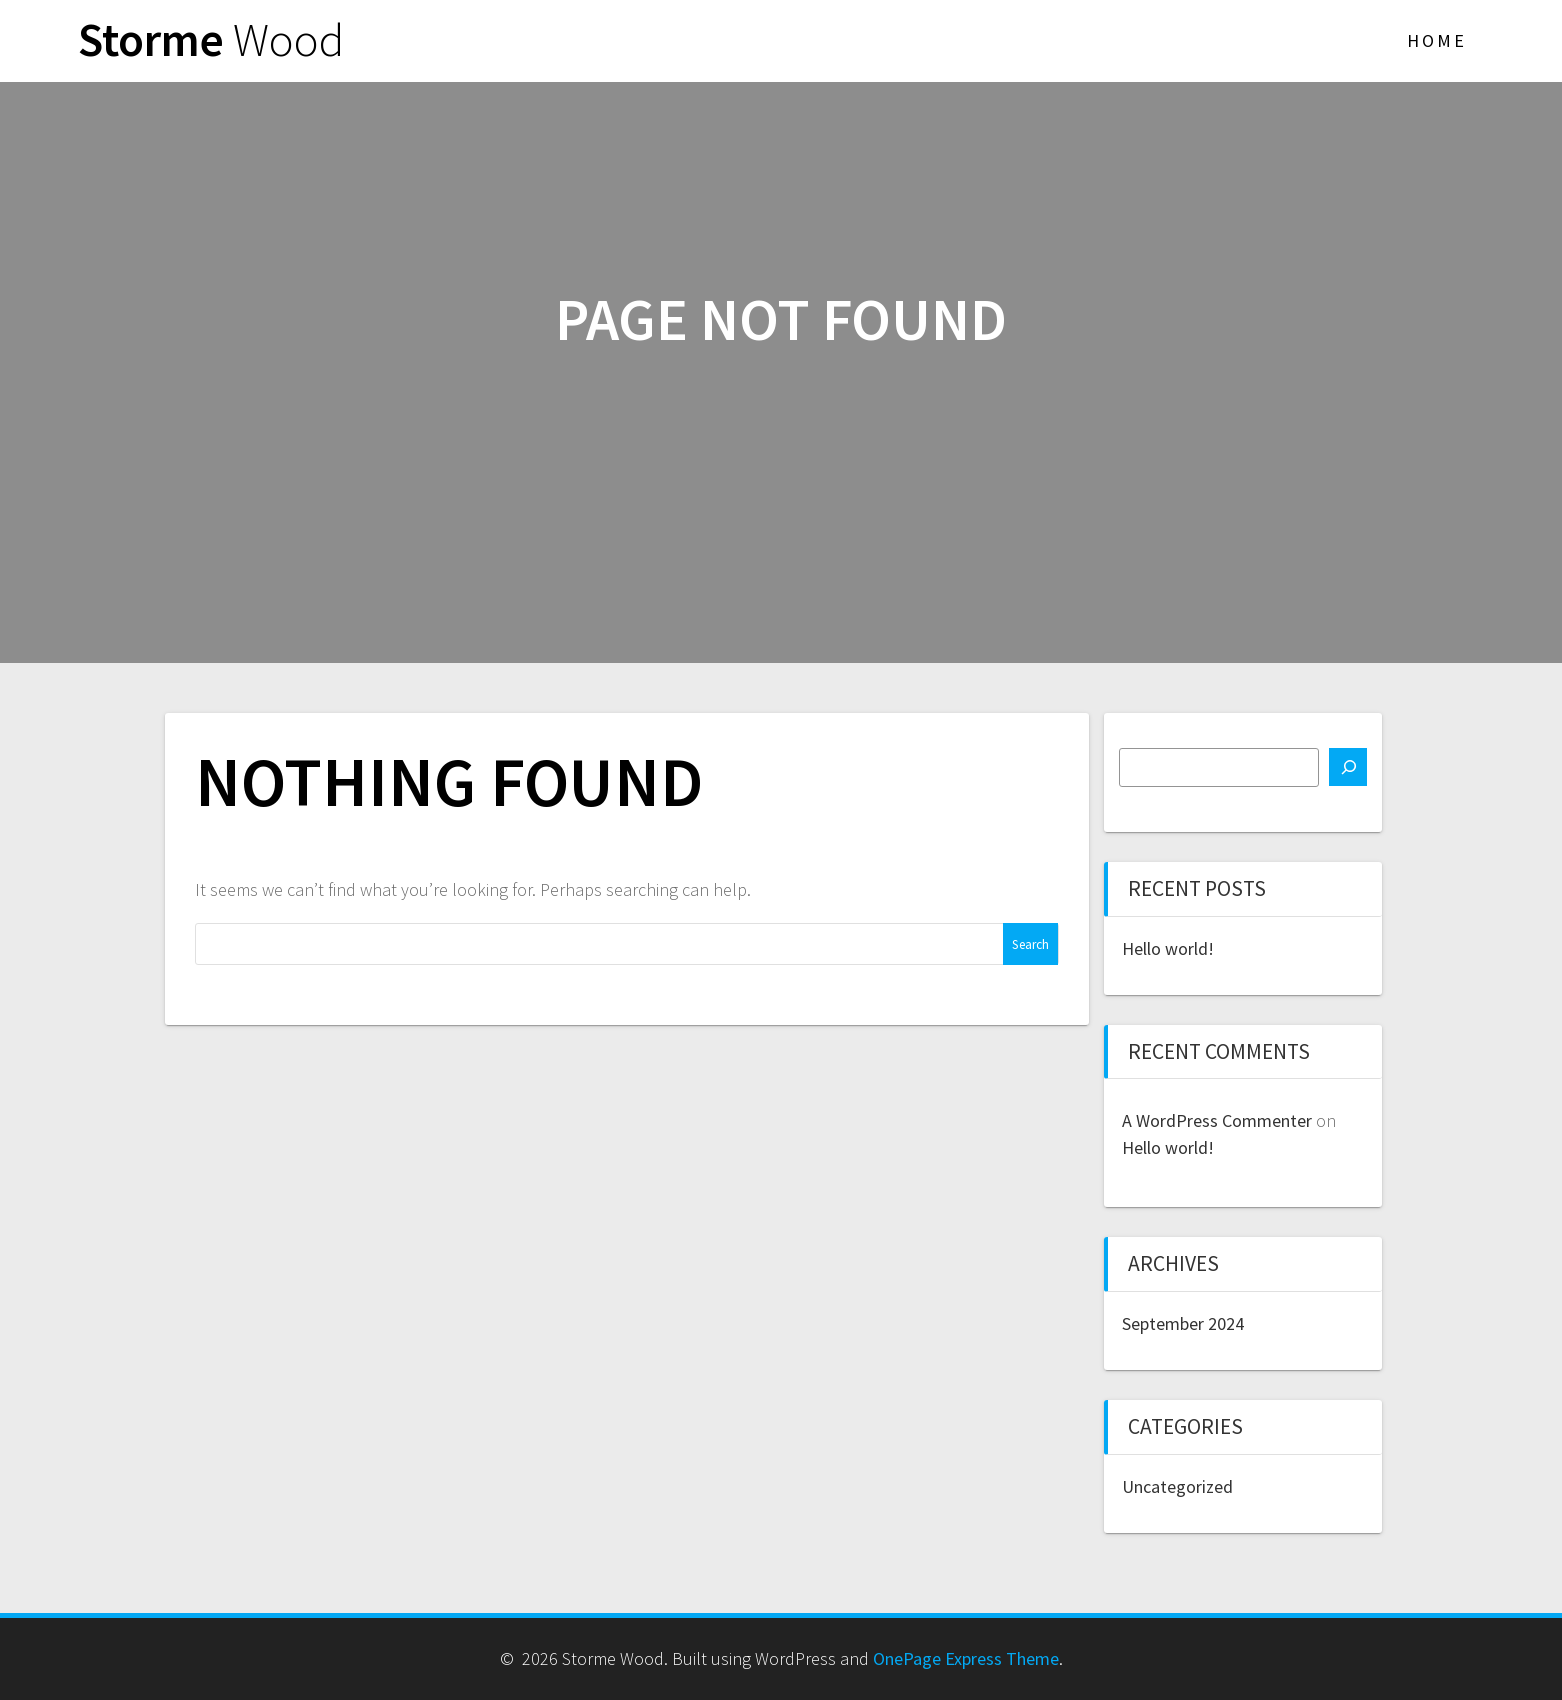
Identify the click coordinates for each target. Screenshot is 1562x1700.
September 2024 (1183, 1323)
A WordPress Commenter (1217, 1120)
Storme (211, 40)
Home (1437, 40)
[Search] (1348, 767)
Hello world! (1168, 948)
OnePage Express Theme (966, 1658)
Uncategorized (1177, 1486)
